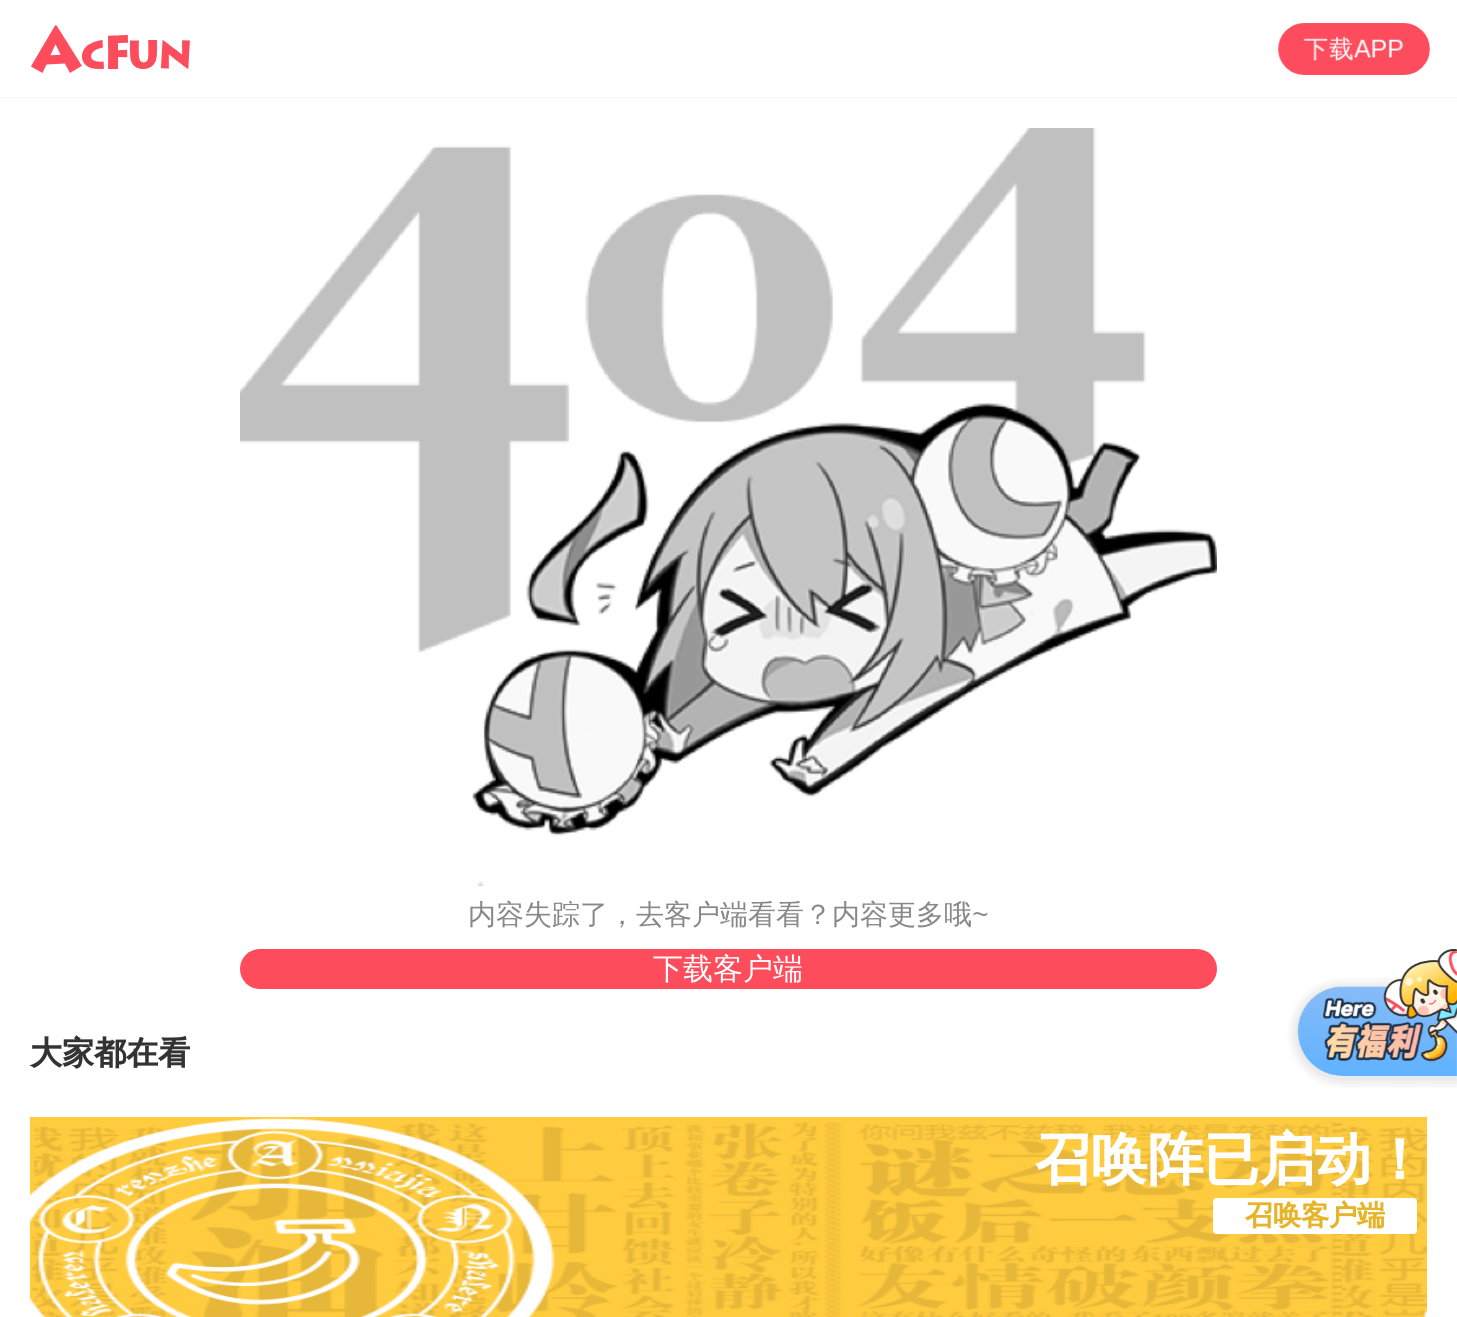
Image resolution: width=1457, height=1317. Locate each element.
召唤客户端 (1315, 1215)
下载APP (1354, 48)
